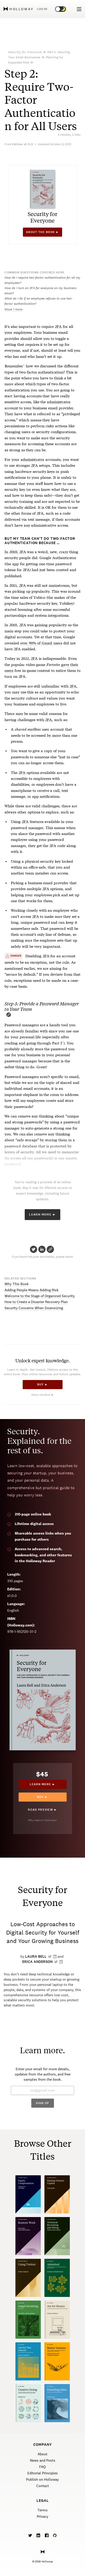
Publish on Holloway (42, 2479)
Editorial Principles (42, 2473)
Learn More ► (42, 1214)
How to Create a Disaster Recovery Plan (36, 1301)
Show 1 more (13, 309)
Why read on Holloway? (42, 1820)
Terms (42, 2510)
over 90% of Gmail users (41, 642)
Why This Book (17, 1284)
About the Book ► (42, 1395)
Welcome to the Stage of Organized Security (40, 1296)
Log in (42, 9)
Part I (57, 1042)
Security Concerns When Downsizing (34, 1308)
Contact (42, 2485)
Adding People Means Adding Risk (31, 1290)
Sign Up (42, 2103)
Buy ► (42, 1385)
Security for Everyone (25, 52)
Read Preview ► (42, 1810)
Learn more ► (42, 1784)
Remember (14, 365)
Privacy (42, 2516)
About (42, 2454)
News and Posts (42, 2460)
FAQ (42, 2466)
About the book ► (42, 232)
